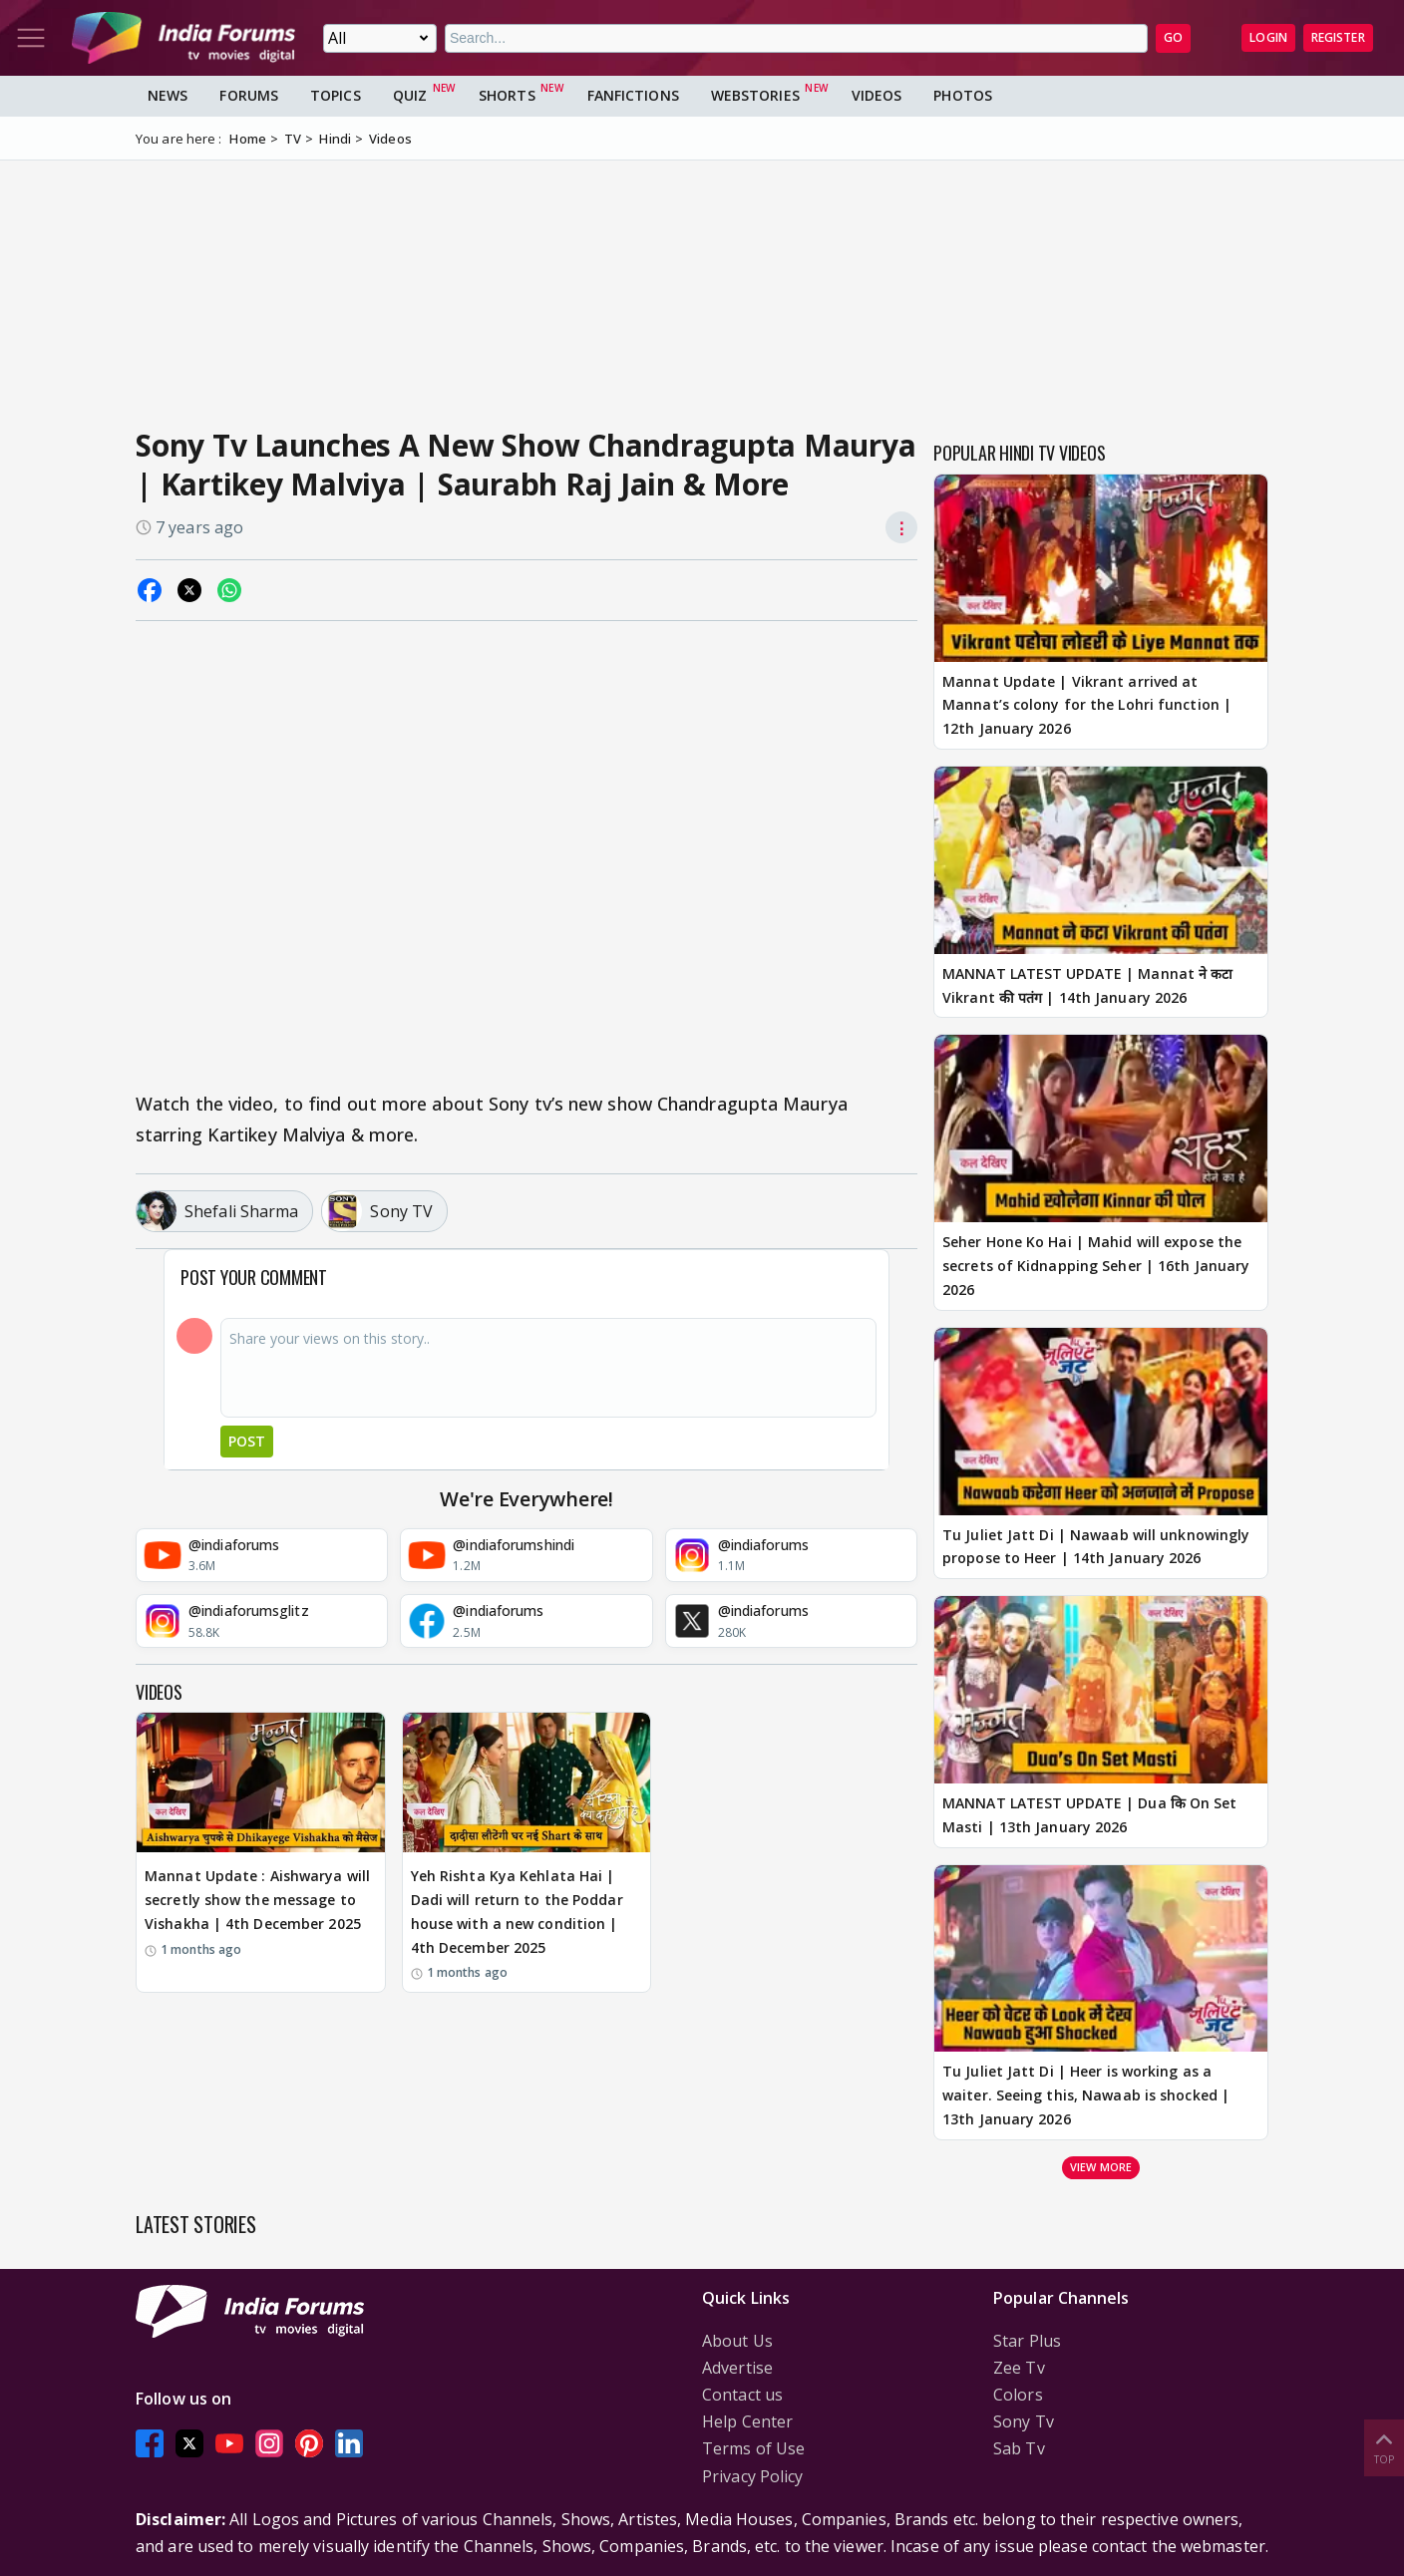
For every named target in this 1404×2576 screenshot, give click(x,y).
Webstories (755, 95)
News (167, 95)
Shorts (507, 95)
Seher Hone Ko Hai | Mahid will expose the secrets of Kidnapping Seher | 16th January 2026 (1095, 1265)
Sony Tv (1023, 2421)
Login (1268, 37)
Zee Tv (1019, 2368)
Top (1384, 2446)
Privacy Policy (752, 2476)
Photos (962, 95)
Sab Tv (1019, 2448)
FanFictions (633, 95)
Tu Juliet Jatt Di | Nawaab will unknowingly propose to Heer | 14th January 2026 (1095, 1546)
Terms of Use (753, 2448)
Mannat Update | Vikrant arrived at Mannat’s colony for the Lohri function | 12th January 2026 (1086, 705)
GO (1173, 37)
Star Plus (1027, 2341)
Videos (877, 95)
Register (1338, 37)
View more (1101, 2166)
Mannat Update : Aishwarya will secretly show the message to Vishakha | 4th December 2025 (257, 1899)
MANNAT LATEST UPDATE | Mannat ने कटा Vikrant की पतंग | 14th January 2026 (1087, 985)
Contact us (742, 2395)
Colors (1018, 2395)
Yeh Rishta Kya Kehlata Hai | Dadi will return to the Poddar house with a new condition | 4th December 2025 (517, 1911)
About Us (737, 2341)
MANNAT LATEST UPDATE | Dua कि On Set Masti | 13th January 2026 (1089, 1814)
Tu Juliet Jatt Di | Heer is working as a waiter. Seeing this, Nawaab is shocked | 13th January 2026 (1085, 2095)
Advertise (737, 2368)
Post (246, 1441)
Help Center (747, 2421)
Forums (248, 95)
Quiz (410, 95)
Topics (335, 95)
